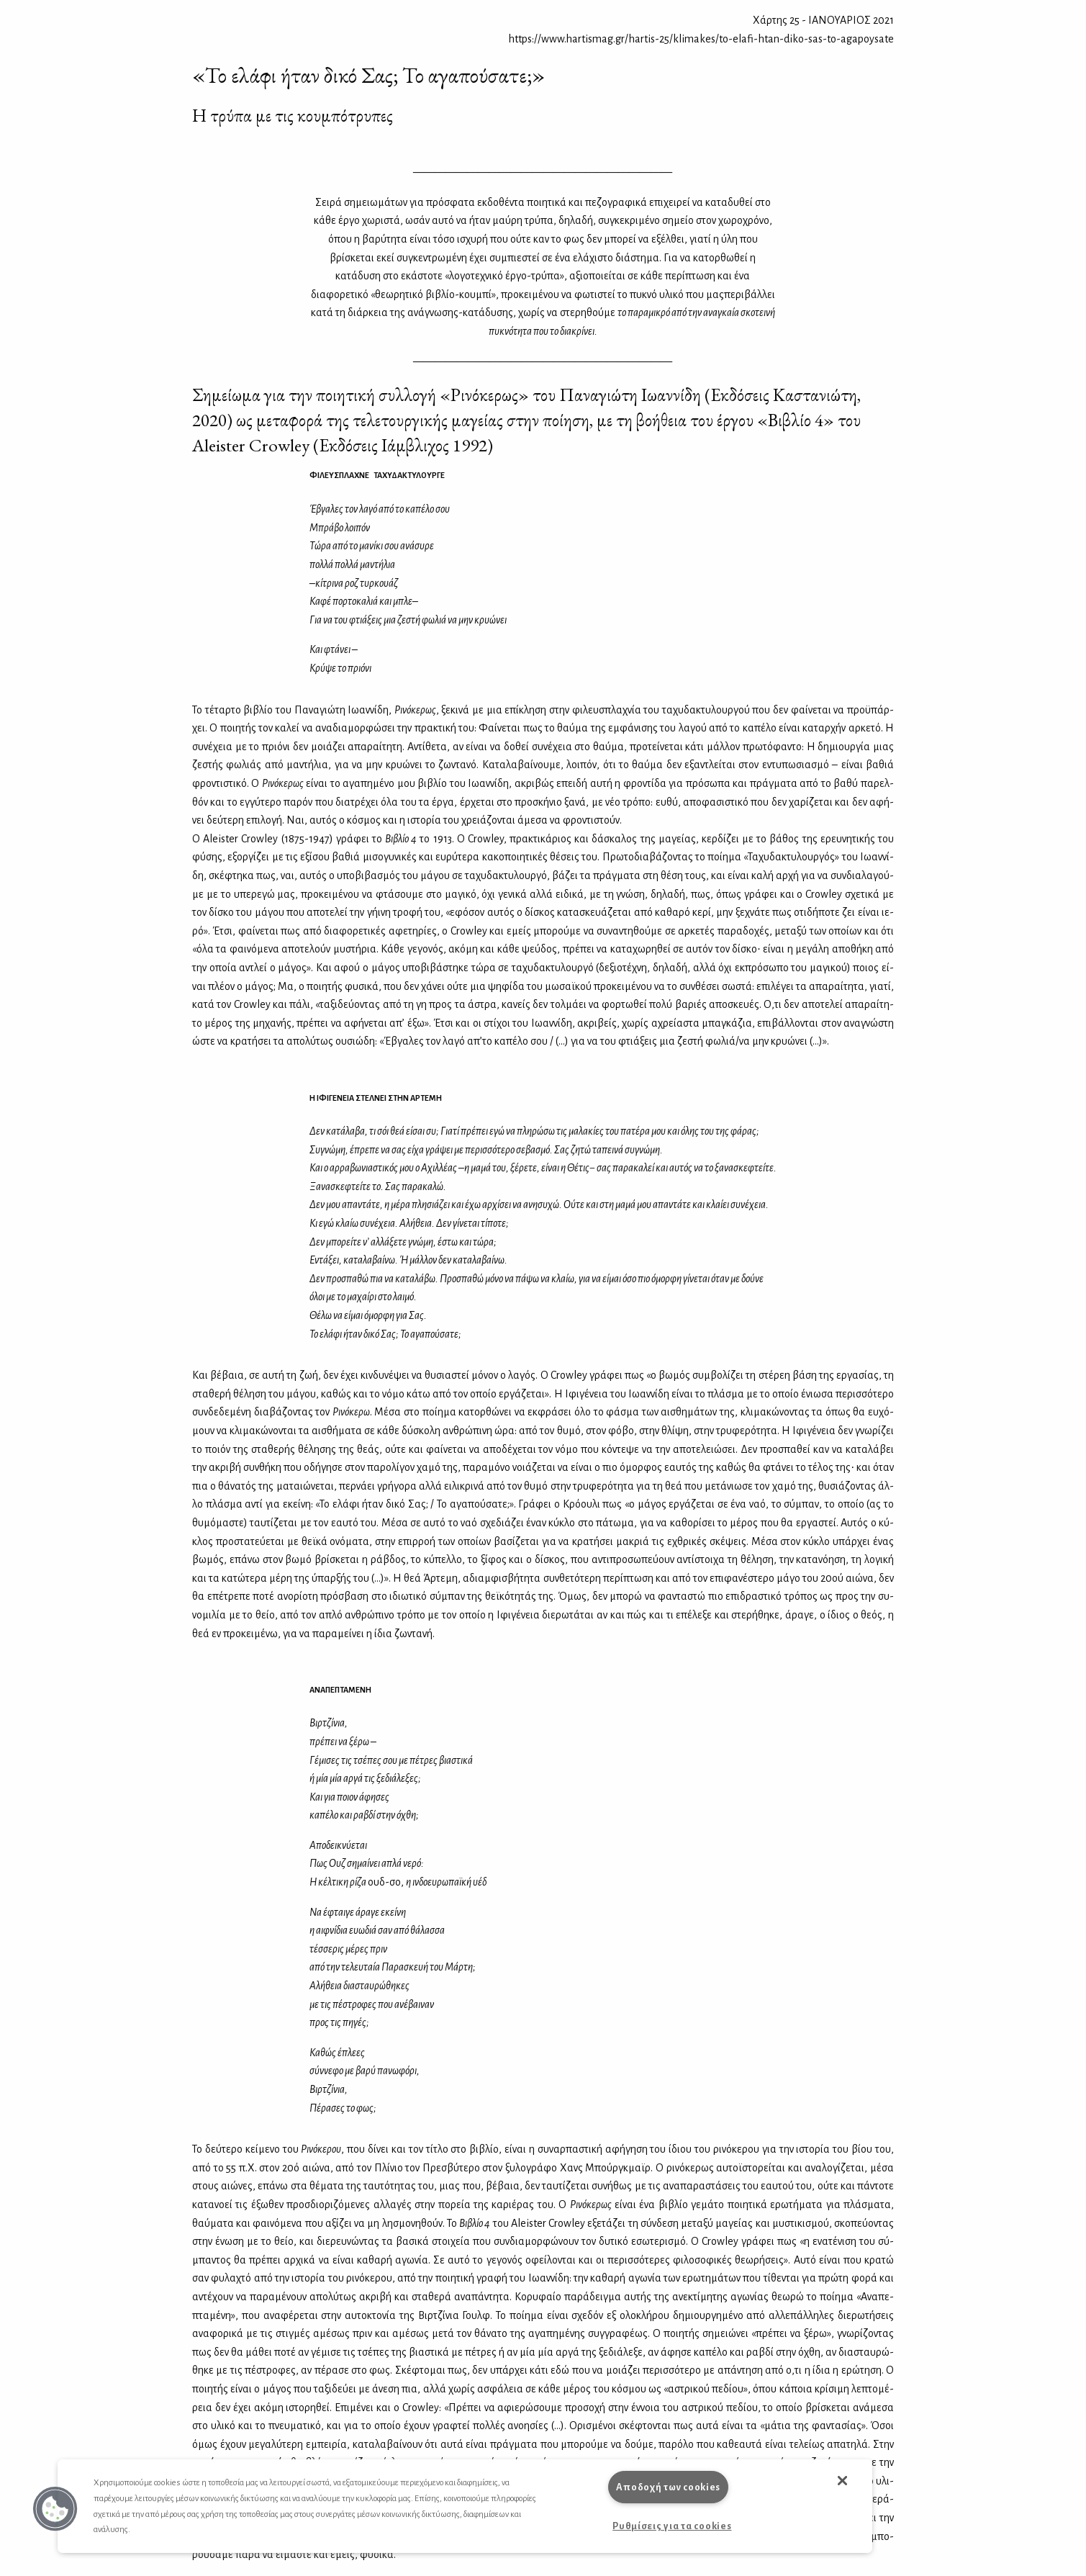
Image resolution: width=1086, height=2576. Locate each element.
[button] (55, 2509)
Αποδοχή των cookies (668, 2487)
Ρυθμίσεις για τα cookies (671, 2526)
